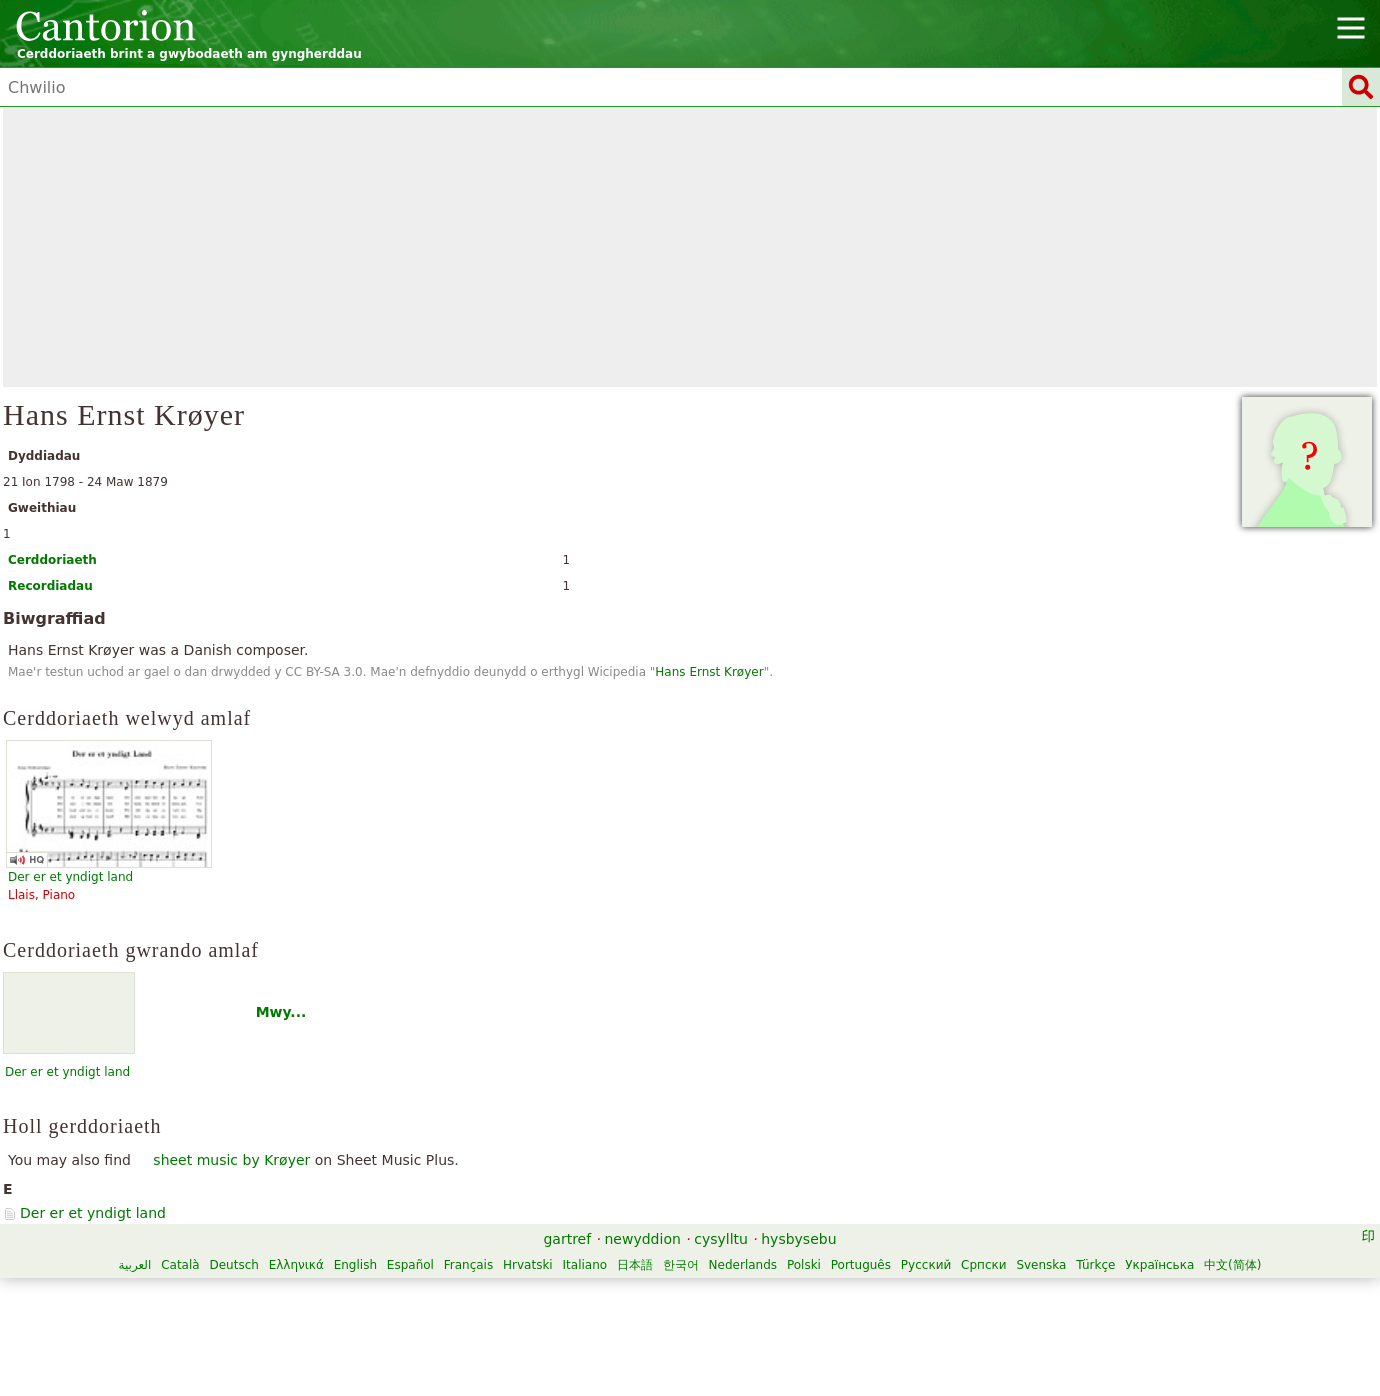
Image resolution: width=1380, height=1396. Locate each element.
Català (180, 1265)
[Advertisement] (690, 247)
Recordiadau (50, 586)
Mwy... (281, 1012)
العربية (135, 1265)
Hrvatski (528, 1265)
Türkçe (1095, 1265)
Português (861, 1265)
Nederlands (743, 1265)
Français (468, 1265)
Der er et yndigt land (67, 1072)
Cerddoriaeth (52, 560)
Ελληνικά (296, 1265)
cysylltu (721, 1239)
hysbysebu (798, 1239)
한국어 (681, 1265)
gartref (567, 1239)
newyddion (643, 1239)
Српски (984, 1265)
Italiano (585, 1265)
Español (410, 1265)
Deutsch (233, 1265)
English (355, 1265)
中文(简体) (1232, 1265)
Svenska (1041, 1265)
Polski (804, 1265)
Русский (926, 1265)
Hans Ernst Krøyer (709, 672)
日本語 (635, 1265)
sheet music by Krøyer (231, 1160)
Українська (1159, 1265)
